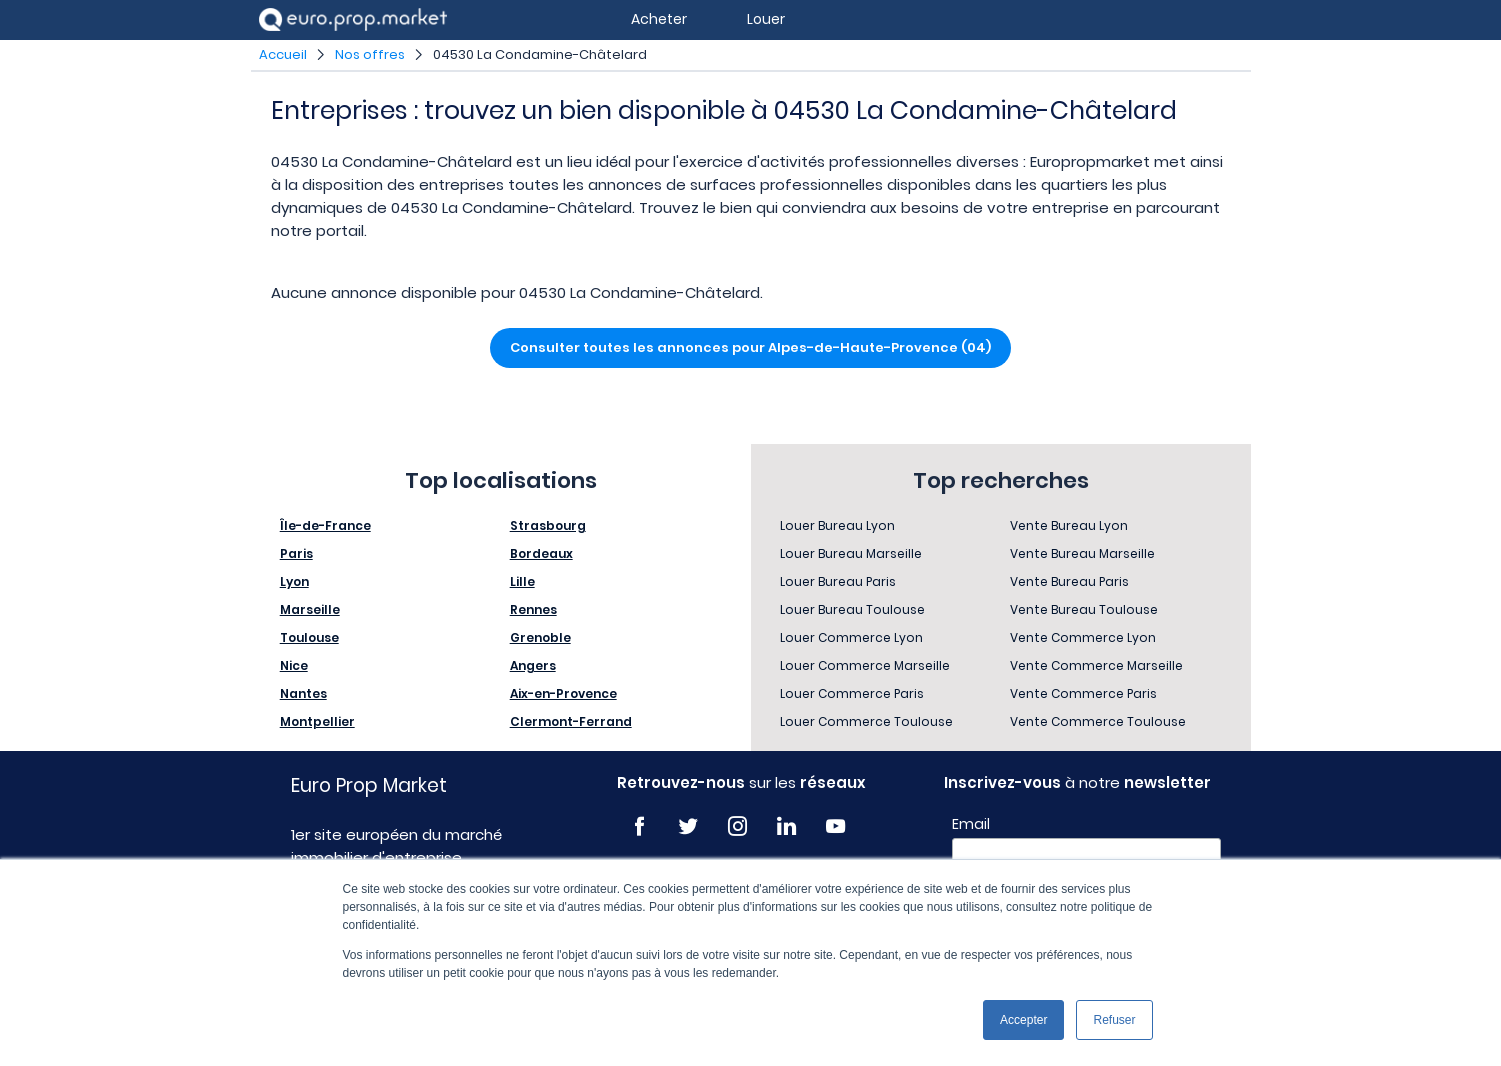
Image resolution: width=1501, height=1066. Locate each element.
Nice (294, 665)
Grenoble (540, 637)
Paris (296, 553)
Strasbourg (548, 525)
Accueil (283, 54)
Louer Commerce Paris (852, 693)
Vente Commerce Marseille (1096, 665)
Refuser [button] (1114, 1020)
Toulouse (309, 637)
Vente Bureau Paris (1069, 581)
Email (971, 824)
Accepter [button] (1023, 1020)
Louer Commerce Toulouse (866, 721)
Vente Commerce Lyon (1083, 637)
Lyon (294, 581)
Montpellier (317, 721)
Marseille (310, 609)
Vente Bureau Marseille (1082, 553)
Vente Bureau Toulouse (1084, 609)
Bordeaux (541, 553)
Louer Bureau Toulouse (852, 609)
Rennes (533, 609)
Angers (533, 665)
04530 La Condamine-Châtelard (540, 54)
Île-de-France (325, 525)
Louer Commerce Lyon (851, 637)
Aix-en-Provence (563, 693)
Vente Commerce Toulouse (1098, 721)
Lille (522, 581)
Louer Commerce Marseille (865, 665)
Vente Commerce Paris (1083, 693)
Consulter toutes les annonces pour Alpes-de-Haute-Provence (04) (750, 347)
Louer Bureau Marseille (851, 553)
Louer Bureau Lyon (837, 525)
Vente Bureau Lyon (1069, 525)
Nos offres (370, 54)
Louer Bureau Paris (838, 581)
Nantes (303, 693)
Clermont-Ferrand (571, 721)
